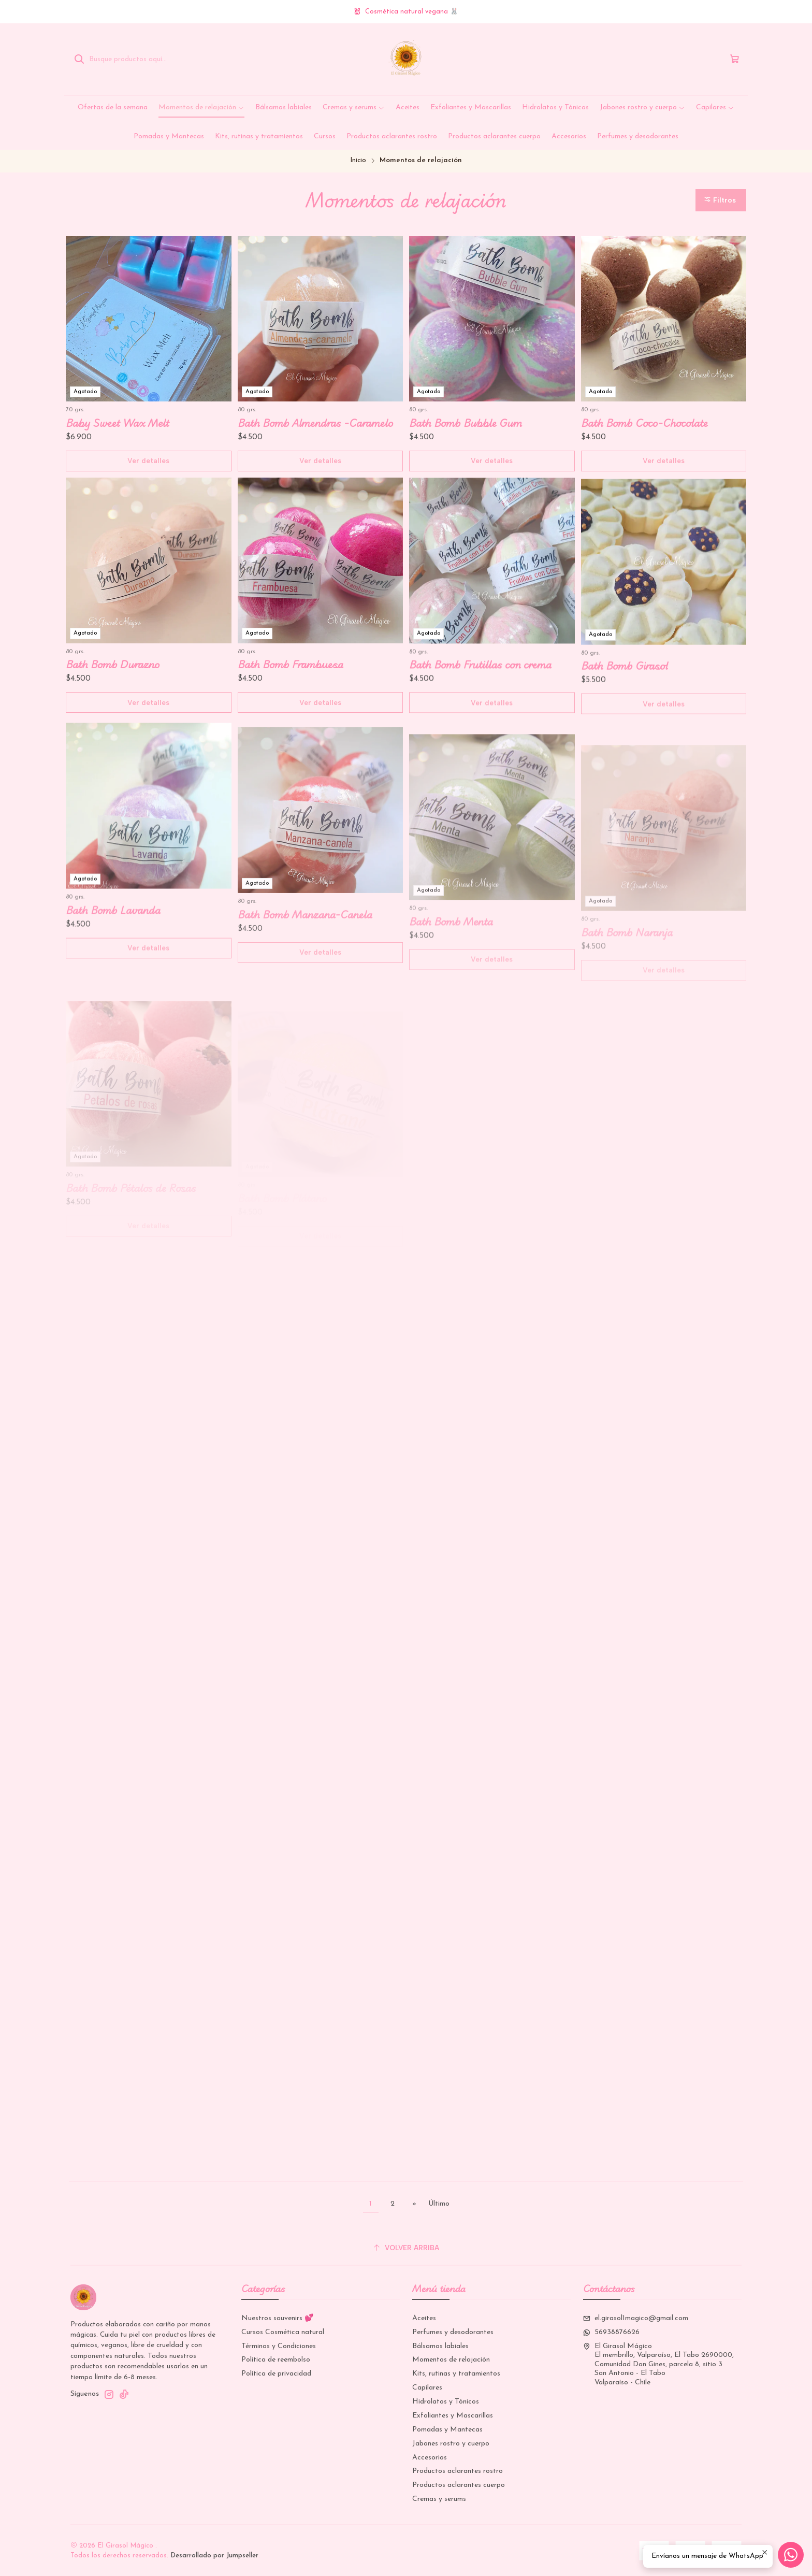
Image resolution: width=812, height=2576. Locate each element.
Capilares (427, 2388)
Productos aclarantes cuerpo (458, 2485)
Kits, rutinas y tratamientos (456, 2374)
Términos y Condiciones (278, 2346)
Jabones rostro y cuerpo (450, 2444)
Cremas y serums (439, 2499)
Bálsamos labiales (440, 2346)
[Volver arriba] (406, 2248)
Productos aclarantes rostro (457, 2471)
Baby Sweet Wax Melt (117, 423)
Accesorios (429, 2458)
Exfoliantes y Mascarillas (452, 2416)
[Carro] (735, 59)
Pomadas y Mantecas (447, 2430)
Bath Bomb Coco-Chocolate (644, 423)
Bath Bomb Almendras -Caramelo (315, 423)
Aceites (424, 2318)
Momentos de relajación (451, 2360)
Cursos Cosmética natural (282, 2332)
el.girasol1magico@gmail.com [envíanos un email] (635, 2318)
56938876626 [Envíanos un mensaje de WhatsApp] (611, 2332)
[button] (720, 200)
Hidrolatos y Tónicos (445, 2402)
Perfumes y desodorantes (453, 2332)
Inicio (358, 160)
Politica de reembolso (275, 2360)
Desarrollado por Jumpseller (214, 2555)
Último (439, 2204)
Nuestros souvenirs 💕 (277, 2318)
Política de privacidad (276, 2374)
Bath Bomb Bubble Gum (465, 423)
